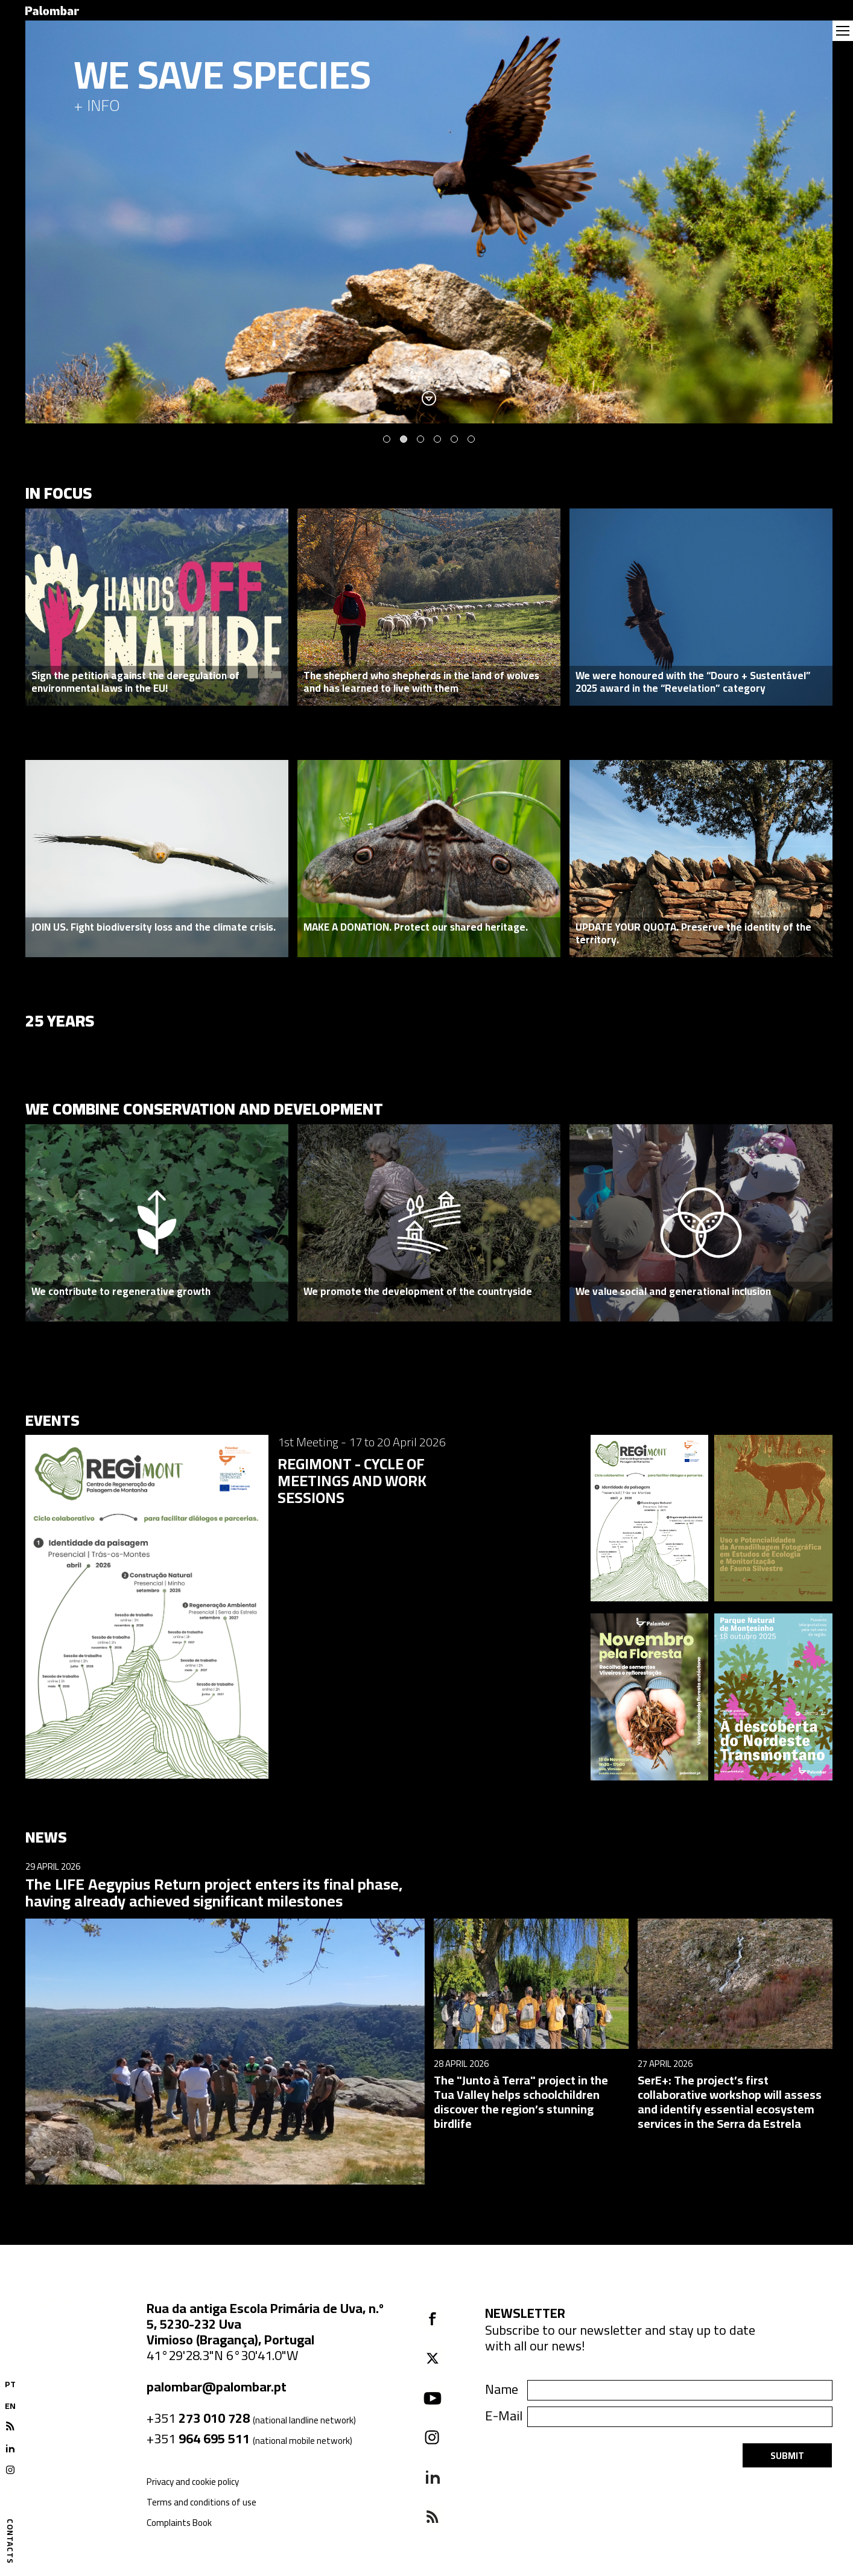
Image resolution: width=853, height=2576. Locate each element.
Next (809, 222)
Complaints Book (179, 2522)
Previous (48, 222)
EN (10, 2406)
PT (10, 2384)
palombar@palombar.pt (217, 2386)
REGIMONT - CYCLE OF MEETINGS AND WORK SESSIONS (351, 1480)
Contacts (10, 2541)
